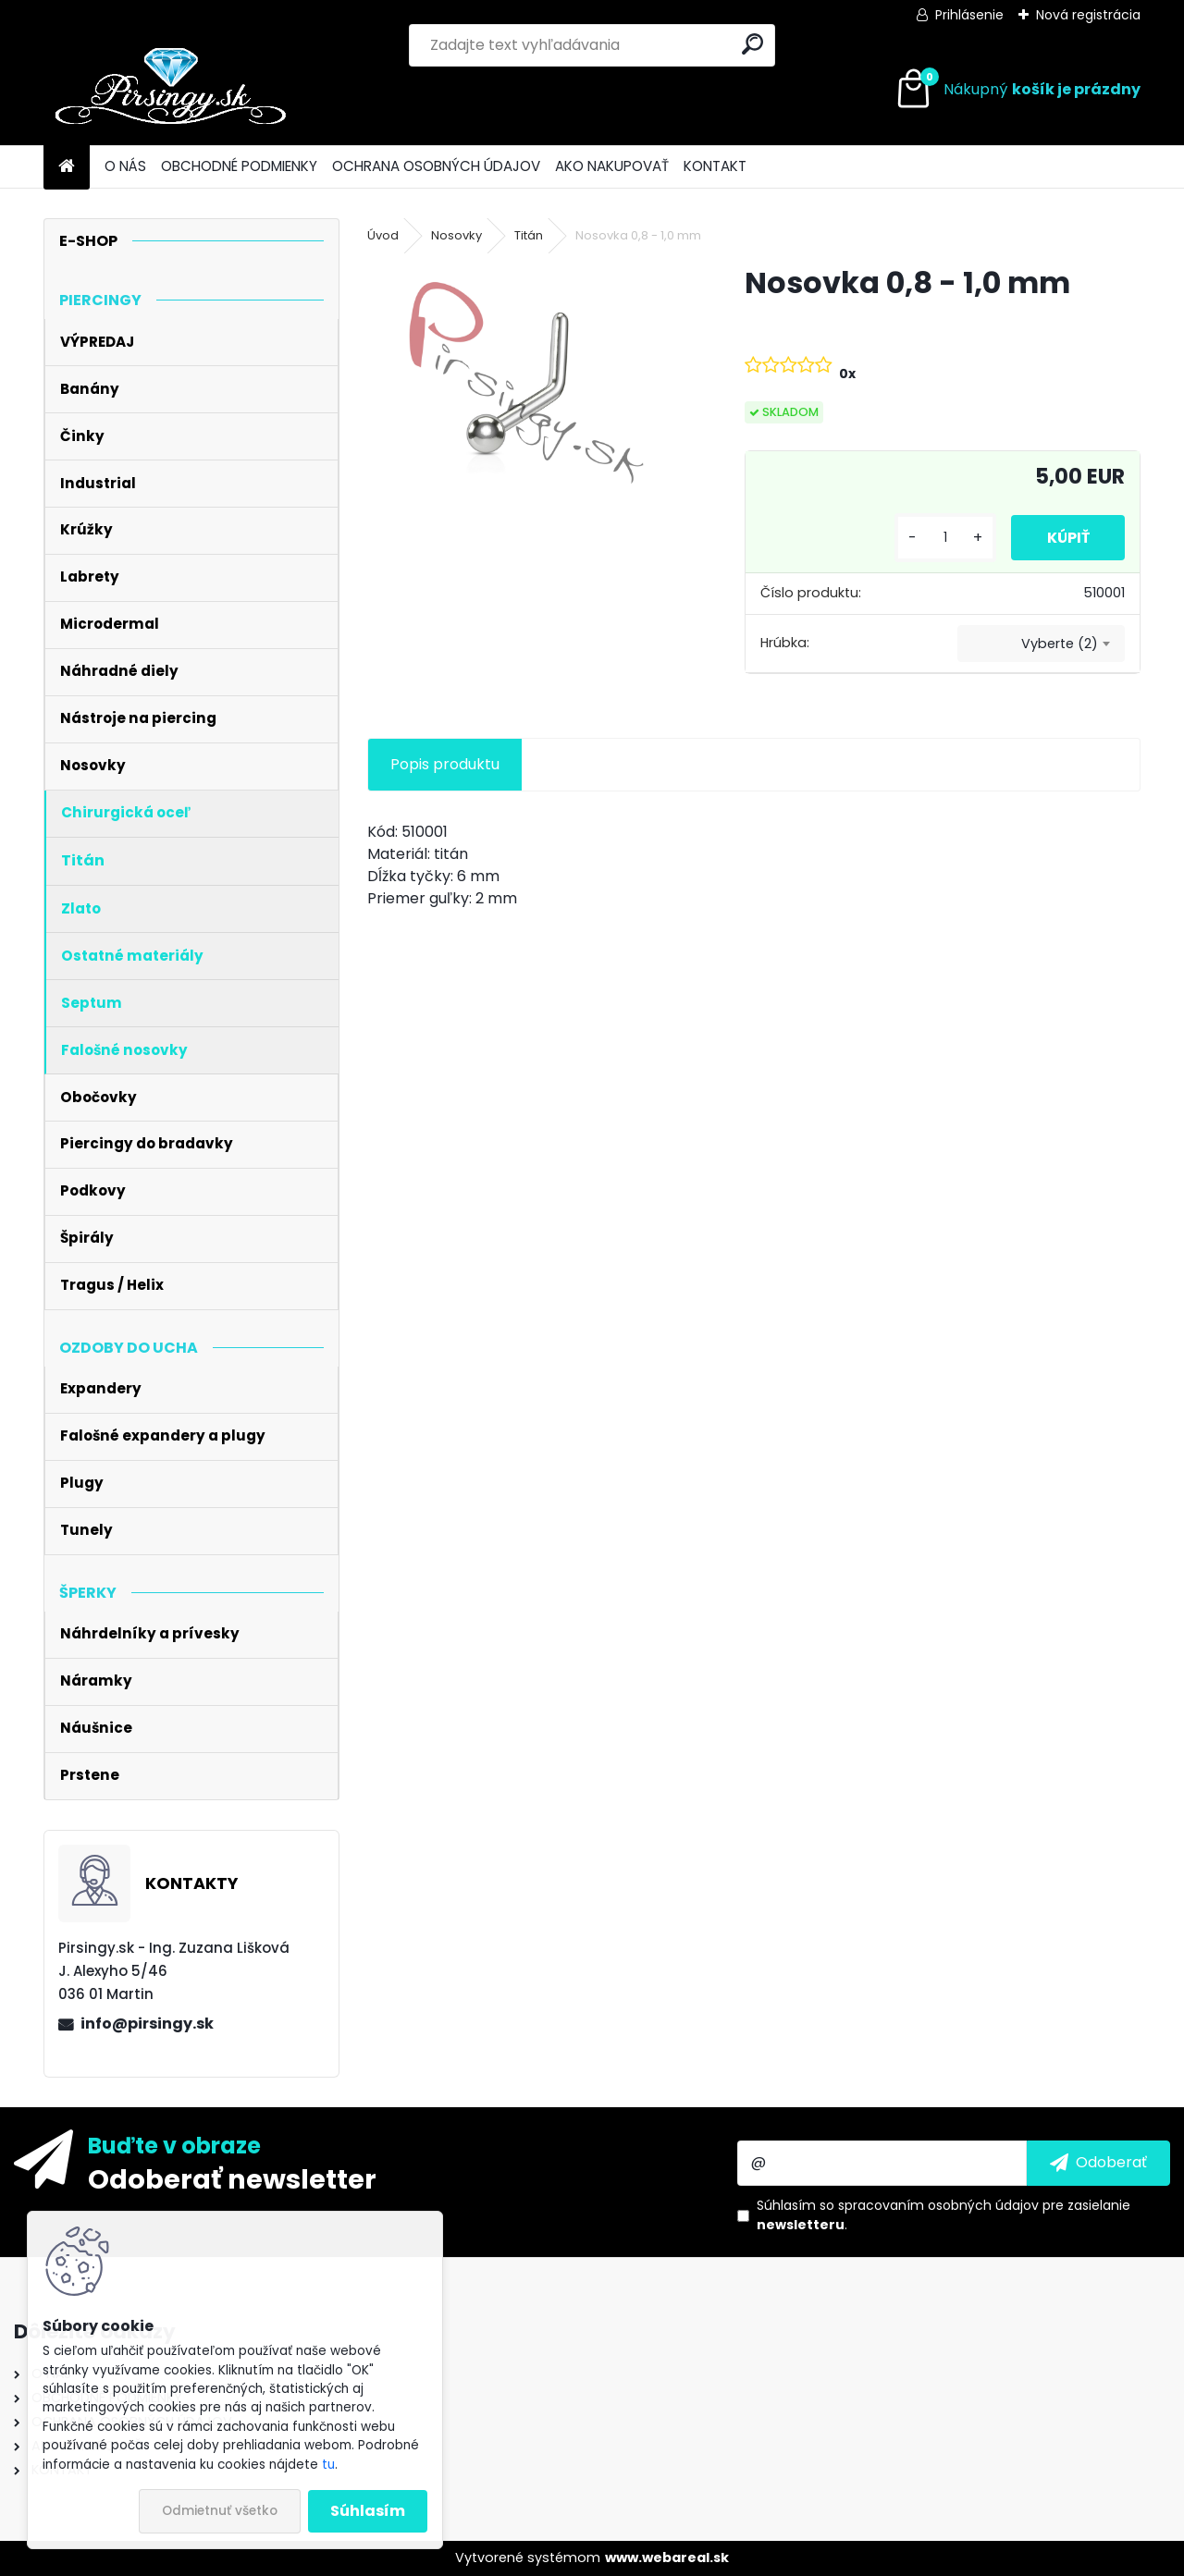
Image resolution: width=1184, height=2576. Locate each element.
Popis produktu (445, 764)
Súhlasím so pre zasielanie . (943, 2215)
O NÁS (125, 166)
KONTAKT (715, 166)
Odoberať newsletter (232, 2178)
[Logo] (170, 89)
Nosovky (456, 235)
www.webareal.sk (667, 2557)
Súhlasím (367, 2510)
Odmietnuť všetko (220, 2511)
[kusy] (941, 537)
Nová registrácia (1088, 15)
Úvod (383, 235)
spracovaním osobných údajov (938, 2205)
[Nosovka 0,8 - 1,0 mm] (526, 383)
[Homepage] (66, 167)
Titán (528, 235)
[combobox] (1041, 643)
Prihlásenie (969, 15)
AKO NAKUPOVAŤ (612, 166)
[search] (752, 44)
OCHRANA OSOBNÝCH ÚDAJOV (436, 166)
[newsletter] (1098, 2162)
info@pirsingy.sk (147, 2023)
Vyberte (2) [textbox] (1059, 643)
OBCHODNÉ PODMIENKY (239, 166)
